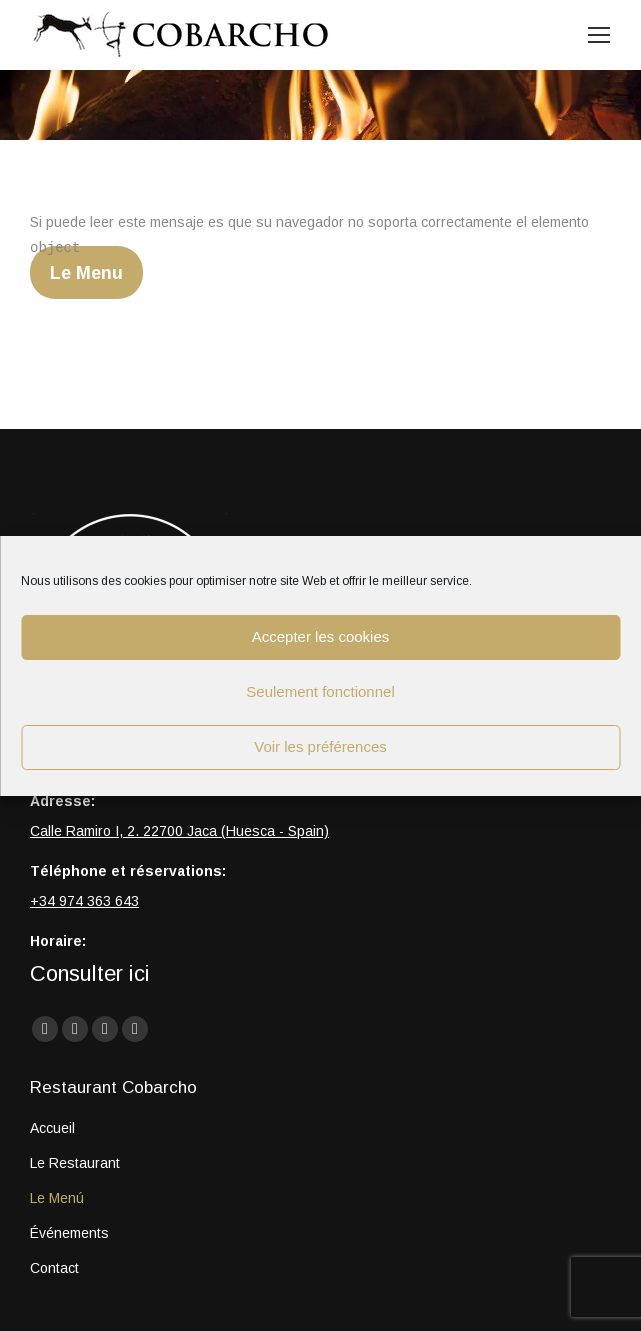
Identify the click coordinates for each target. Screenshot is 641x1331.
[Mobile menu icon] (599, 35)
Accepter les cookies (321, 636)
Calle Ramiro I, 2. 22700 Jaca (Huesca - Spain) (179, 831)
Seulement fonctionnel (320, 691)
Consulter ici (90, 973)
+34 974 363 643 (84, 901)
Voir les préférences (320, 746)
